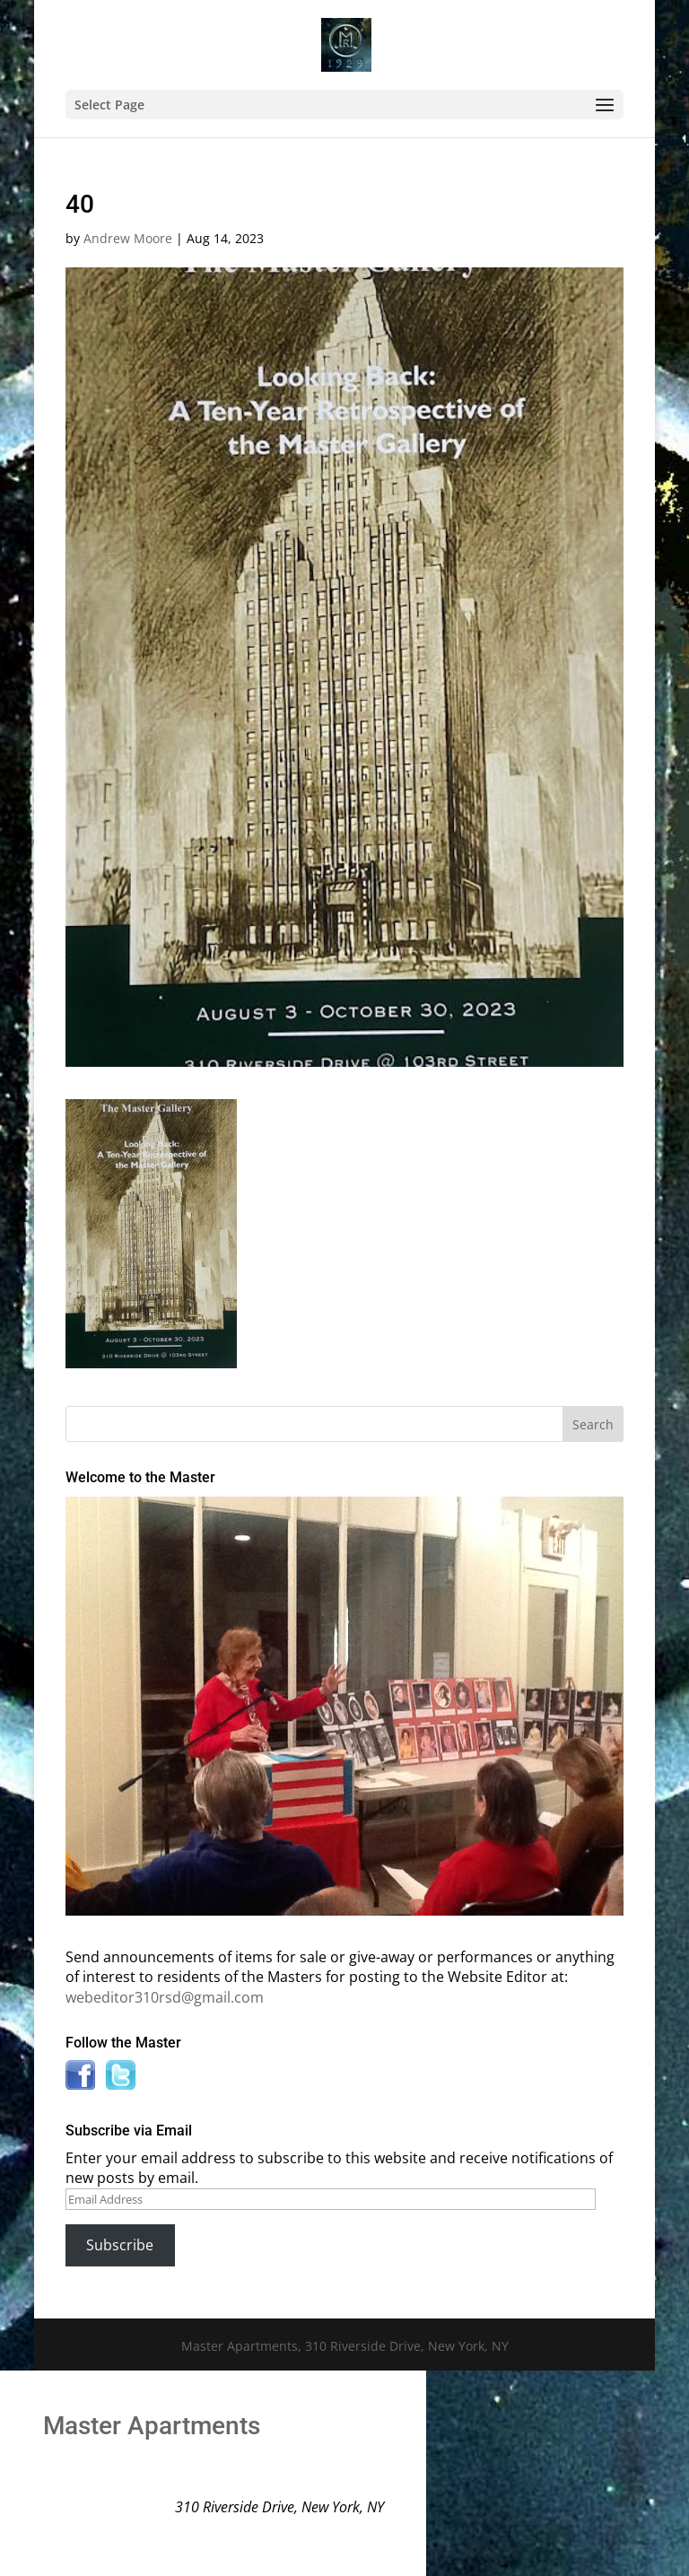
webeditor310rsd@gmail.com (164, 1997)
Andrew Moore (127, 238)
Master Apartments (151, 2426)
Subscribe (119, 2245)
